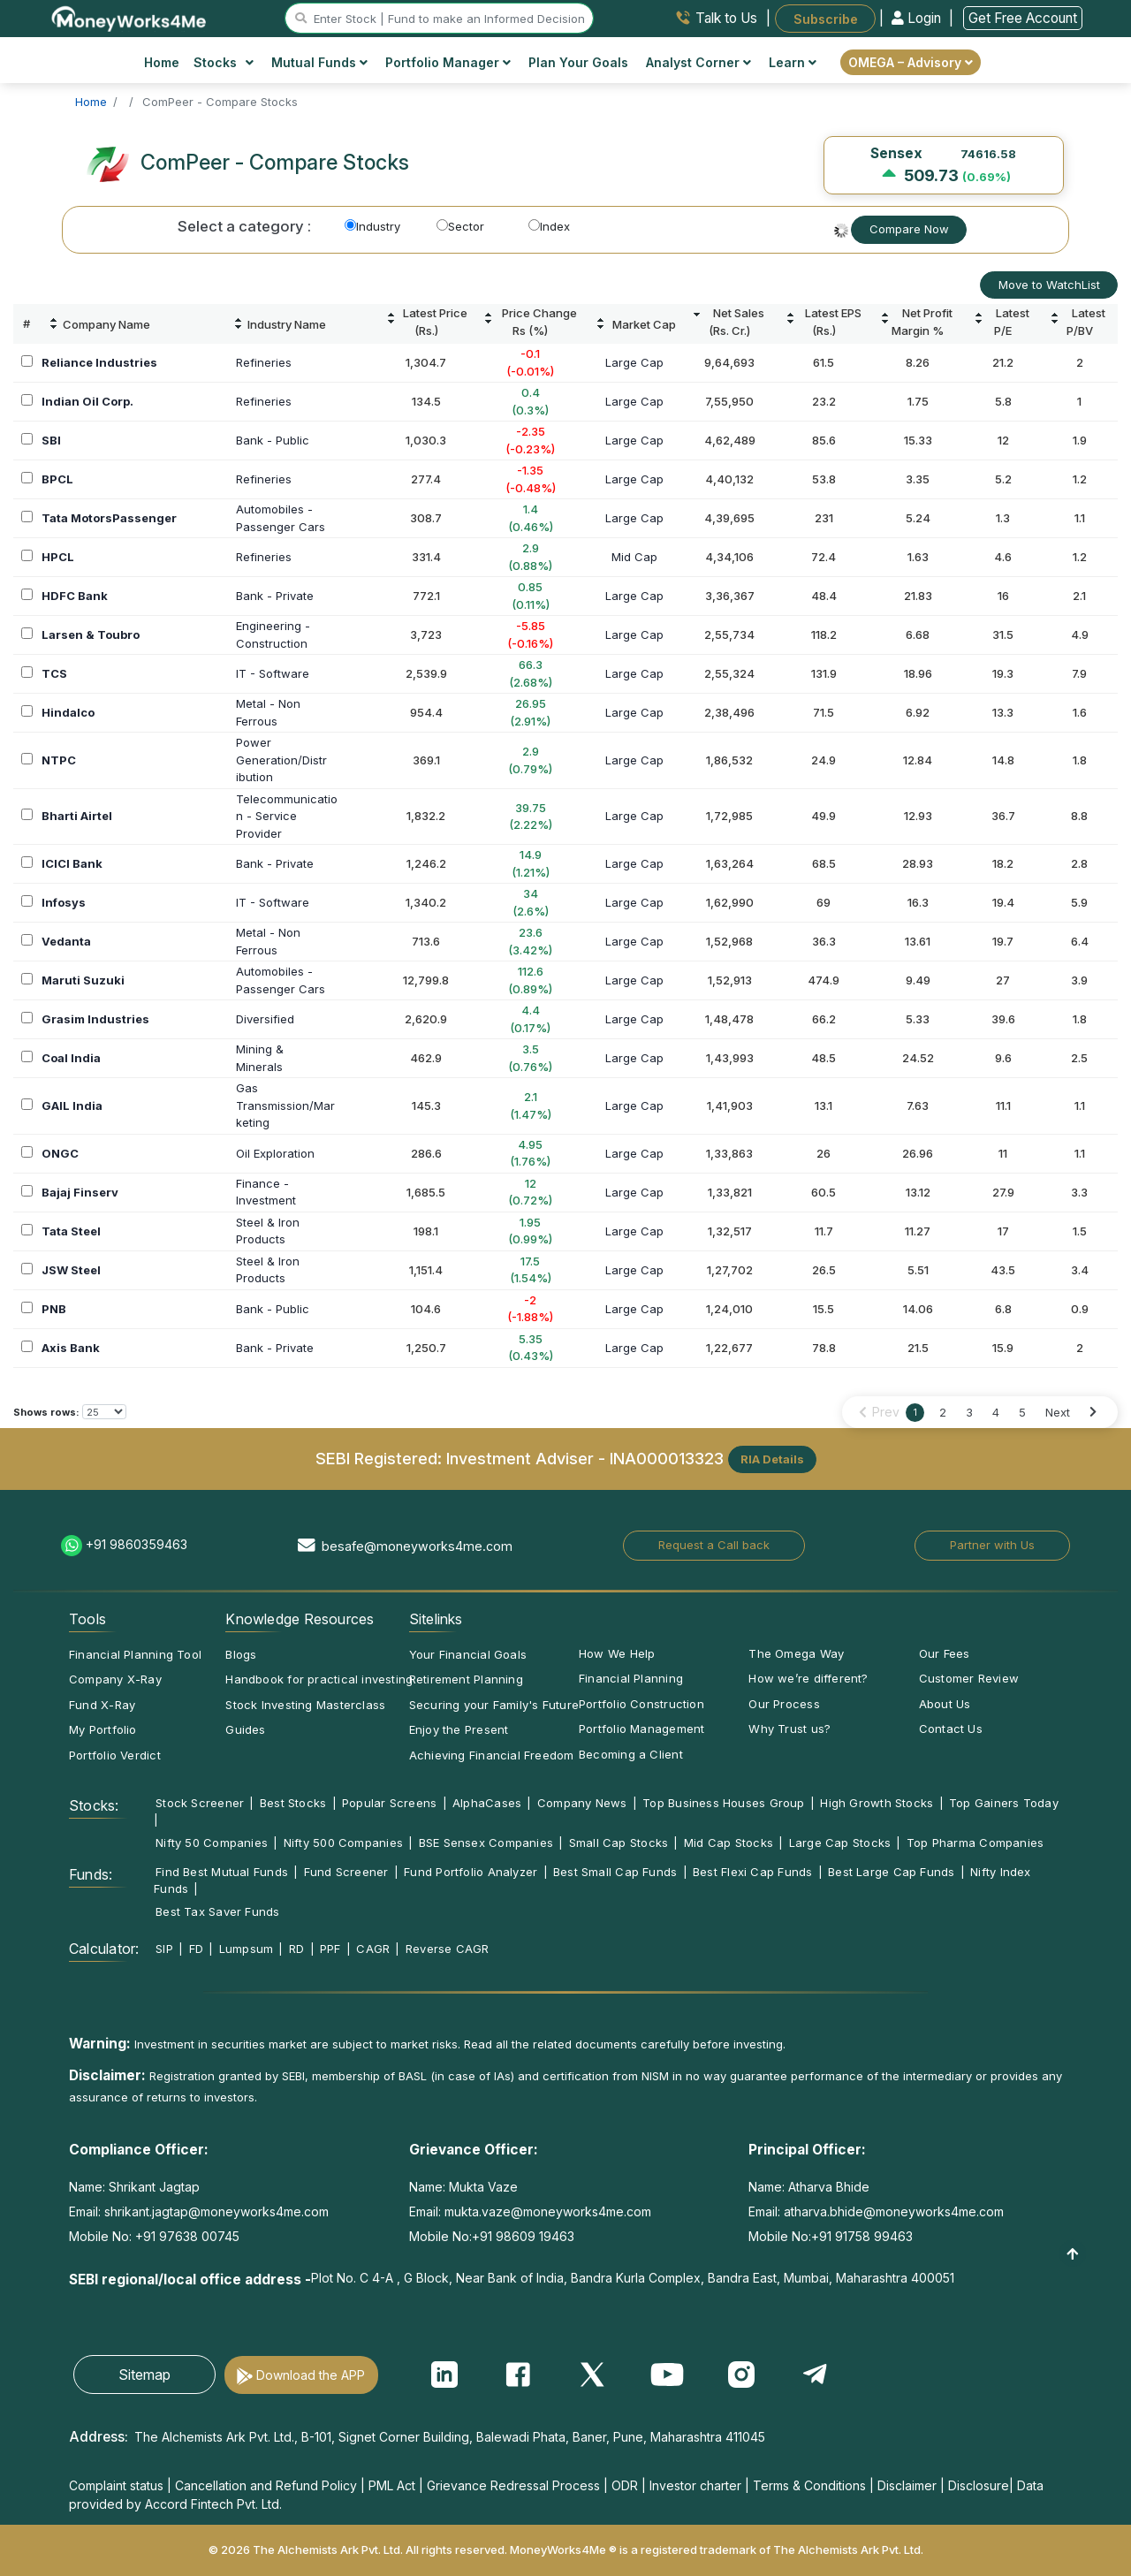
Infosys (64, 902)
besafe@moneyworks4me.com (417, 1546)
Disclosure (978, 2485)
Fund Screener (346, 1872)
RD (296, 1948)
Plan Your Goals (578, 62)
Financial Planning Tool (135, 1654)
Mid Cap (634, 557)
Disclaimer (907, 2485)
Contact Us (951, 1728)
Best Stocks (293, 1803)
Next (1057, 1412)
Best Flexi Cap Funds (752, 1872)
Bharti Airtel (77, 816)
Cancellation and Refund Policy (266, 2485)
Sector (460, 226)
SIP (164, 1948)
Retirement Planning (466, 1679)
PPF (330, 1948)
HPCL (58, 557)
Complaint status (116, 2485)
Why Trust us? (789, 1728)
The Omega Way (796, 1653)
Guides (245, 1729)
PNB (54, 1309)
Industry (372, 226)
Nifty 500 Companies (343, 1842)
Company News (582, 1803)
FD (196, 1948)
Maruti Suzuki (83, 980)
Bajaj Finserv (80, 1192)
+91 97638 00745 (185, 2236)
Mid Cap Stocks (728, 1842)
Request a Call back (714, 1545)
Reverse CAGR (448, 1948)
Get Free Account (1022, 18)
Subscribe (825, 18)
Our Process (783, 1704)
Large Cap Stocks (840, 1842)
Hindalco (68, 712)
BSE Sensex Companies (486, 1842)
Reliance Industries (99, 362)
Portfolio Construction (641, 1704)
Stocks (224, 62)
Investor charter (695, 2485)
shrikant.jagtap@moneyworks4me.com (216, 2211)
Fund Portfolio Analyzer (470, 1872)
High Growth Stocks (876, 1803)
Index (549, 226)
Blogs (240, 1654)
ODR (624, 2485)
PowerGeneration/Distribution (281, 759)
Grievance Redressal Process (513, 2485)
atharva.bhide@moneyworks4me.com (894, 2211)
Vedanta (66, 941)
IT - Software (272, 673)
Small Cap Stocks (619, 1842)
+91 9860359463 (136, 1544)
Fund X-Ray (102, 1705)
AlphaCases (486, 1803)
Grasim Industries (95, 1019)
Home (161, 62)
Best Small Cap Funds (615, 1872)
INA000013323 (667, 1457)
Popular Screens (389, 1803)
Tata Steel (71, 1231)
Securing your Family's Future (494, 1705)
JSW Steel (71, 1270)
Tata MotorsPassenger (109, 518)
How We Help (617, 1653)
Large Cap (634, 362)
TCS (54, 673)
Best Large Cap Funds (891, 1872)
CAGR (373, 1948)
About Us (945, 1704)
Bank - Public (272, 440)
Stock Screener (200, 1803)
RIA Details (772, 1459)
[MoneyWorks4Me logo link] (129, 17)
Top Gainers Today (1004, 1803)
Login (918, 18)
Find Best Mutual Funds (222, 1872)
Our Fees (944, 1653)
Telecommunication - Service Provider (287, 816)
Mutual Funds (319, 62)
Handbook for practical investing (319, 1679)
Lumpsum (246, 1948)
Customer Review (969, 1678)
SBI (51, 440)
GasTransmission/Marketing (285, 1105)
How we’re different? (808, 1678)
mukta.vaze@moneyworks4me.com (547, 2211)
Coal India (71, 1058)
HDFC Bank (75, 596)
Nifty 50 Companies (212, 1842)
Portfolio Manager (448, 62)
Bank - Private (275, 596)
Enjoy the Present (459, 1729)
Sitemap (144, 2374)
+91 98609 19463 (523, 2236)
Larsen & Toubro (91, 634)
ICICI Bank (72, 863)
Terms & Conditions (809, 2485)
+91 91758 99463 (862, 2236)
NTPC (59, 760)
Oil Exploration (275, 1153)
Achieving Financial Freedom (491, 1755)
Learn (792, 62)
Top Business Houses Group (723, 1803)
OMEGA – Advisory (910, 62)
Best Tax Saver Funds (217, 1911)
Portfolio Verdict (115, 1755)
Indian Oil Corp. (87, 401)
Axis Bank (71, 1348)
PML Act (391, 2485)
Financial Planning (631, 1678)
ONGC (60, 1153)
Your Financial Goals (468, 1654)
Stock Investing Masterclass (305, 1705)
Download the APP (310, 2374)
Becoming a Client (631, 1754)
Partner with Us (992, 1545)
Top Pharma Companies (975, 1842)
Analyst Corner (698, 62)
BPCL (57, 479)
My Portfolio (103, 1729)
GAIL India (72, 1105)
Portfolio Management (641, 1728)
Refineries (264, 362)
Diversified (265, 1019)
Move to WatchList (1049, 284)
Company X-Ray (115, 1679)
